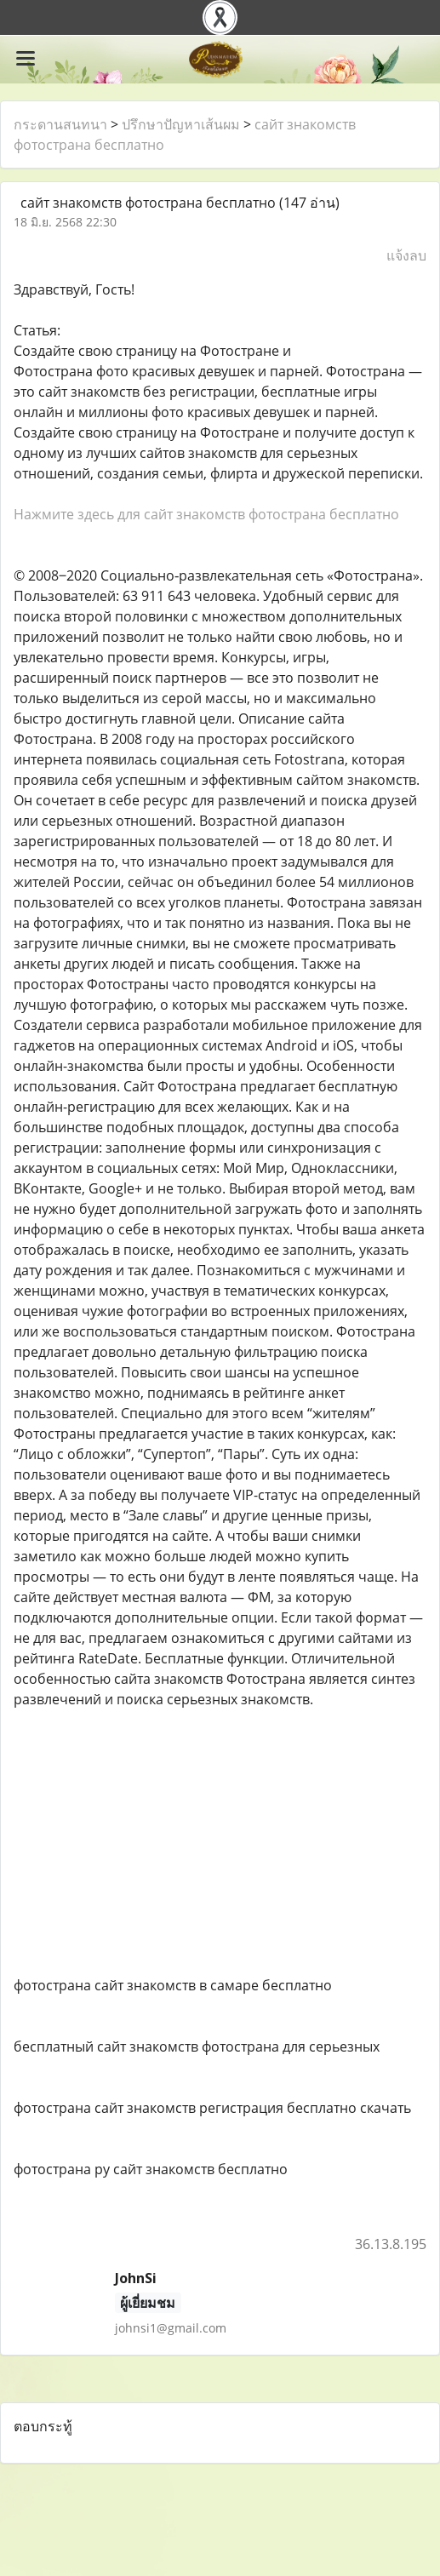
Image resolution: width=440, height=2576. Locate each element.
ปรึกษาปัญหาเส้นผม (181, 124)
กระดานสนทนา (60, 124)
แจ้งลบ (406, 255)
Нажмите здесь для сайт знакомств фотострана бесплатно (206, 514)
